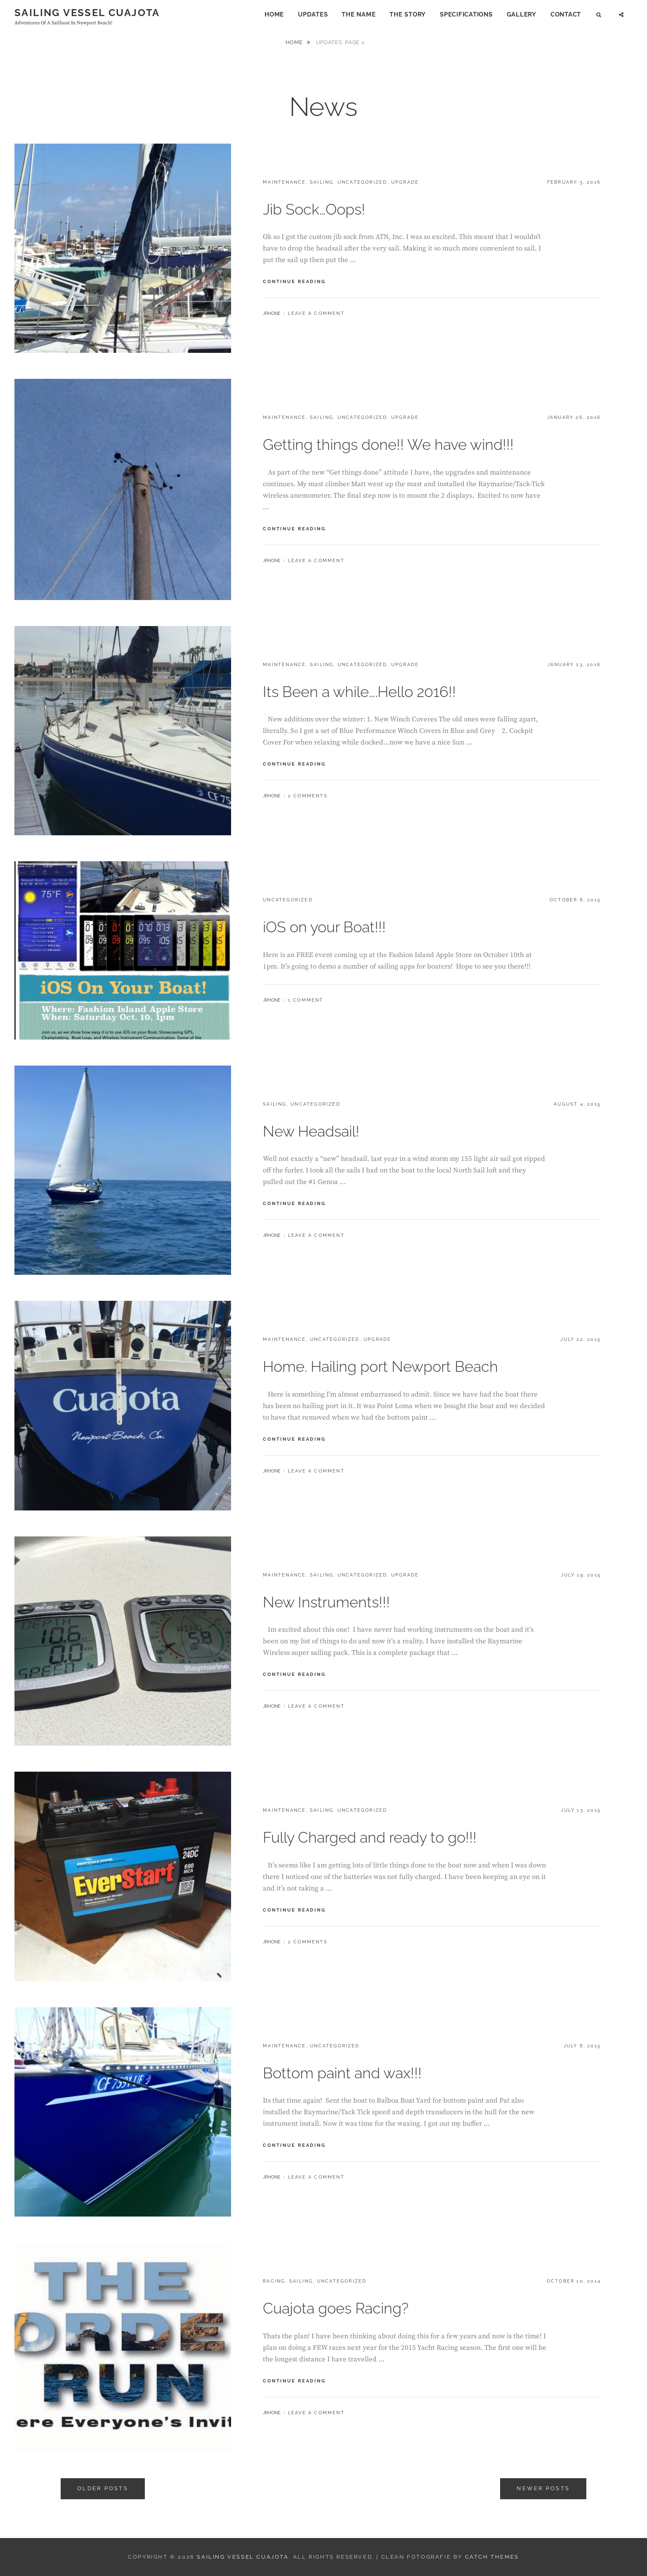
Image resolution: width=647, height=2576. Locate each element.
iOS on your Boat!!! (324, 927)
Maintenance (284, 182)
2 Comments (308, 796)
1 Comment (306, 1000)
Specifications (466, 14)
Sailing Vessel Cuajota (87, 13)
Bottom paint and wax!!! (342, 2073)
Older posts (102, 2488)
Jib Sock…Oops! (314, 209)
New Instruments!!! (326, 1602)
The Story (408, 14)
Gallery (521, 14)
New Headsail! (311, 1131)
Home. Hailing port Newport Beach (380, 1366)
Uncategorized (362, 182)
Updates (313, 14)
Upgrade (405, 182)
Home (274, 14)
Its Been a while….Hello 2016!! (359, 691)
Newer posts (543, 2488)
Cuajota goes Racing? (336, 2308)
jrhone (272, 313)
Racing (274, 2281)
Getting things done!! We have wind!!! (388, 444)
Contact (565, 14)
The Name (358, 14)
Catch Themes (492, 2557)
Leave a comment (316, 313)
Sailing (321, 182)
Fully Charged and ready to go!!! (370, 1837)
